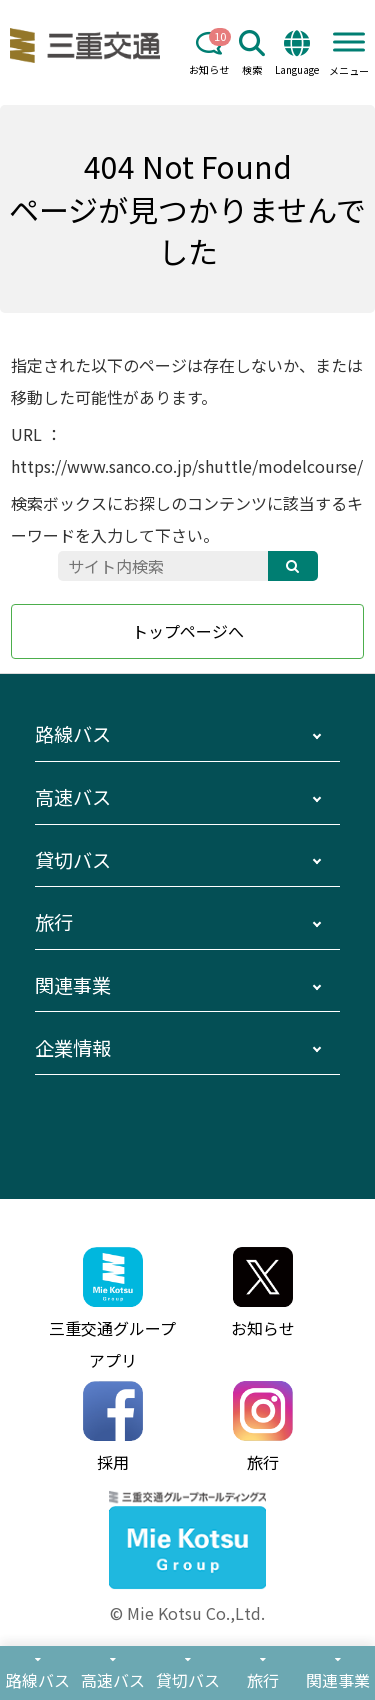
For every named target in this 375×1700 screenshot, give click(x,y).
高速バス (73, 797)
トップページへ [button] (188, 631)
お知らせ (209, 53)
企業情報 (73, 1048)
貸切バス (73, 860)
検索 (252, 53)
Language (297, 53)
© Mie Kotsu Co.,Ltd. (187, 1613)
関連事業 (73, 985)
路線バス (73, 734)
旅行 (54, 922)
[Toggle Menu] (349, 41)
